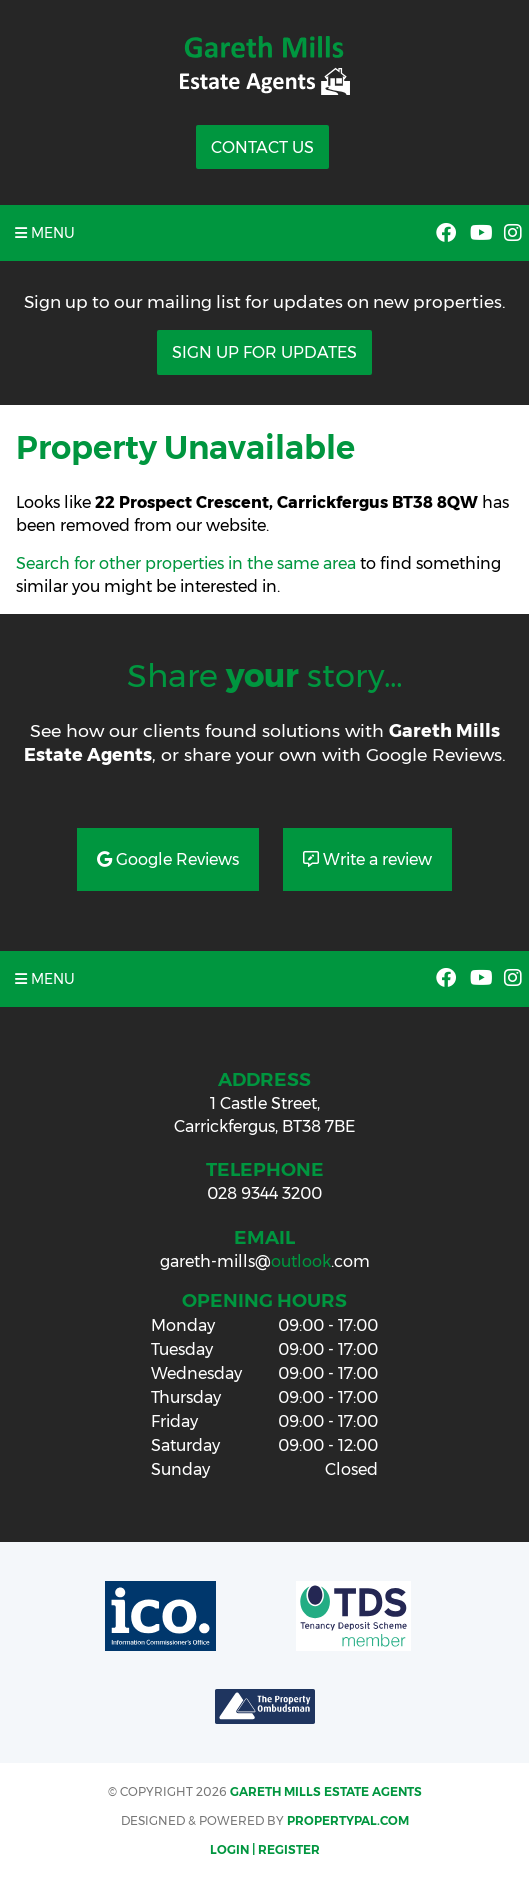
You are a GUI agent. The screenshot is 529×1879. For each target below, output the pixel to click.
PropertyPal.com (348, 1820)
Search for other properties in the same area (186, 563)
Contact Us (262, 147)
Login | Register (265, 1849)
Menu (45, 233)
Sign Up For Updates (264, 352)
